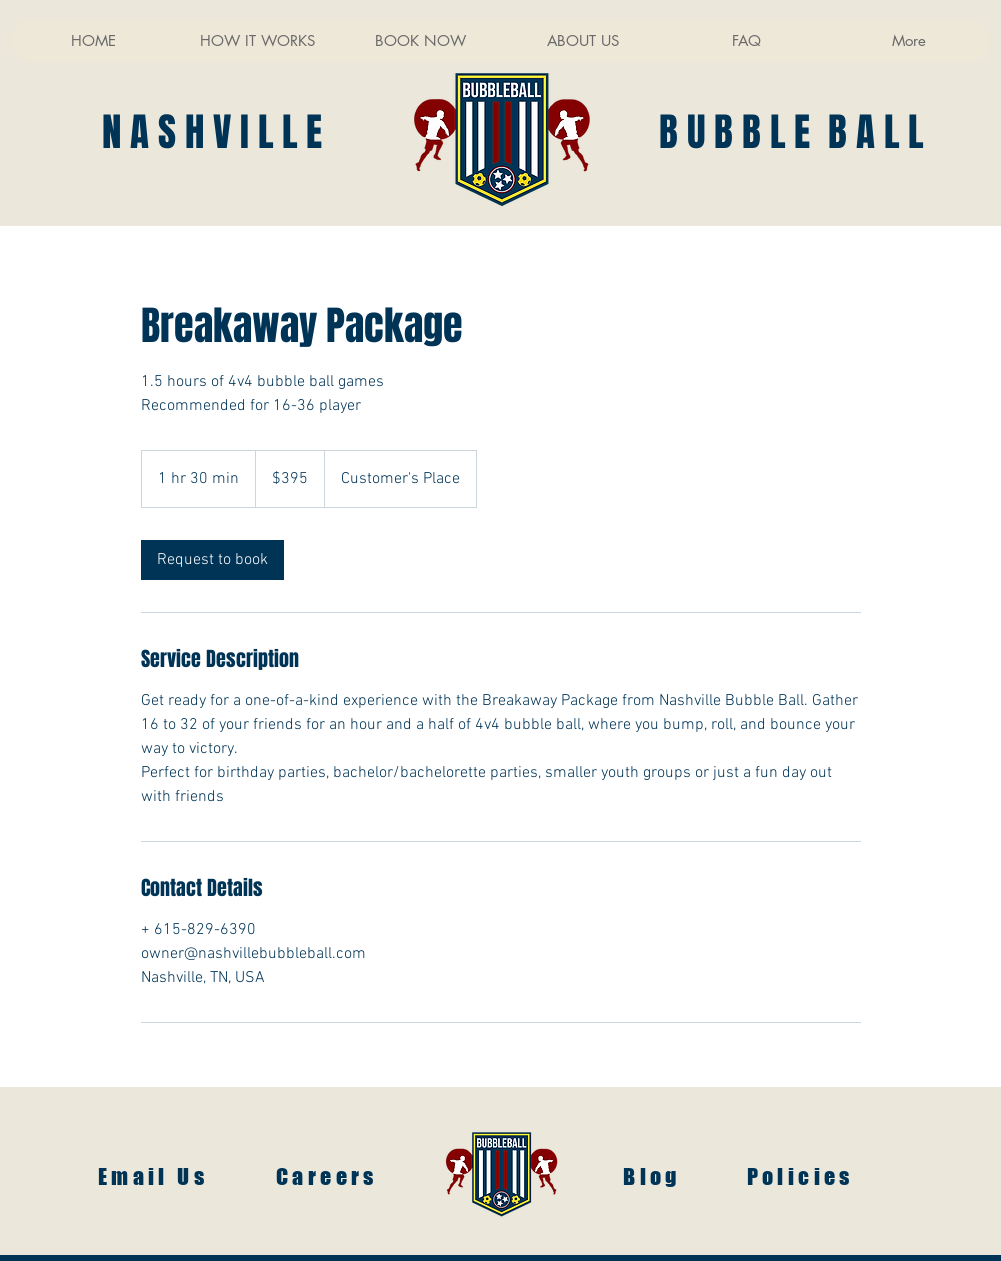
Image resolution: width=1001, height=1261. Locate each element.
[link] (212, 560)
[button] (419, 41)
